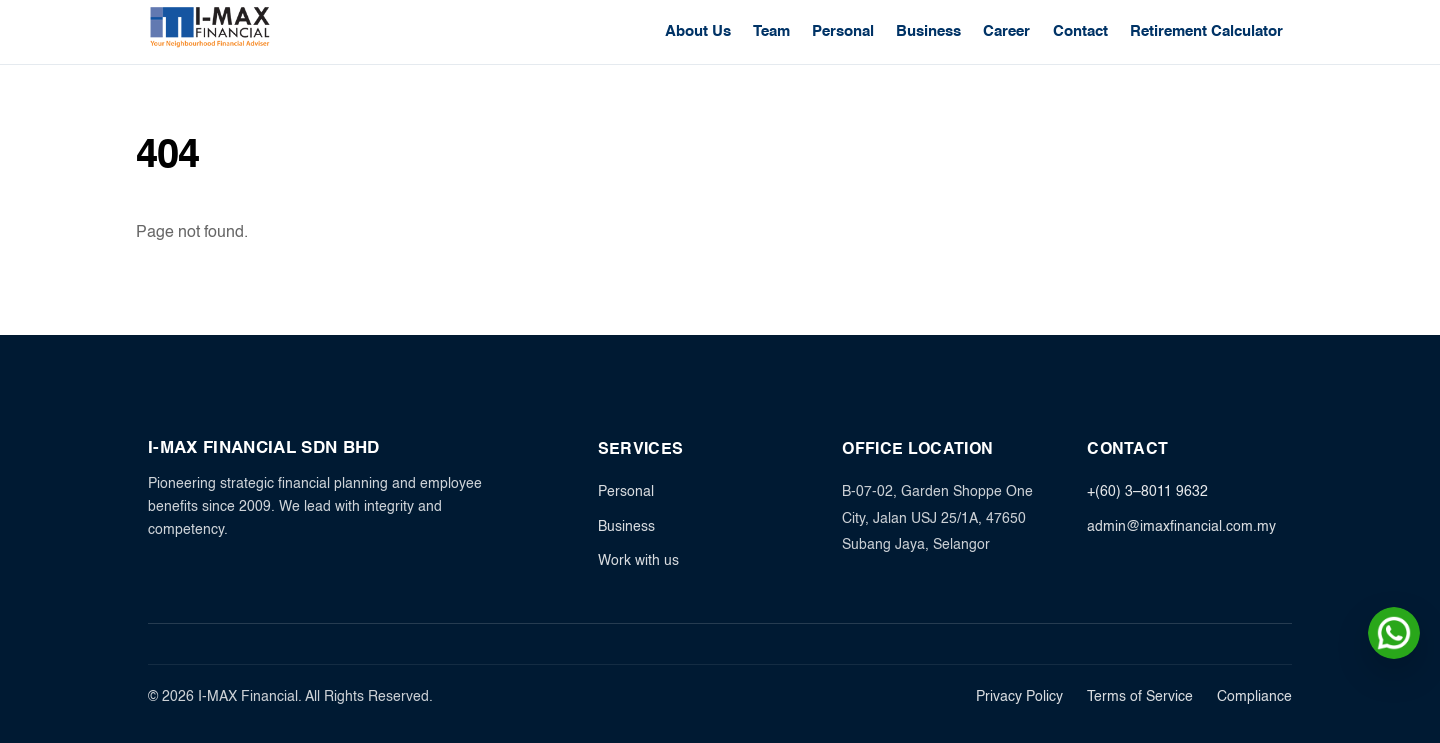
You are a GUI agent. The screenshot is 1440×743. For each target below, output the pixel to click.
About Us (698, 31)
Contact (1080, 31)
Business (928, 31)
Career (1006, 31)
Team (771, 31)
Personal (843, 31)
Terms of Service (1140, 697)
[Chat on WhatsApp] (1394, 633)
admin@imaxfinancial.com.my (1181, 527)
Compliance (1254, 697)
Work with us (638, 561)
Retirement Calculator (1206, 31)
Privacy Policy (1019, 697)
